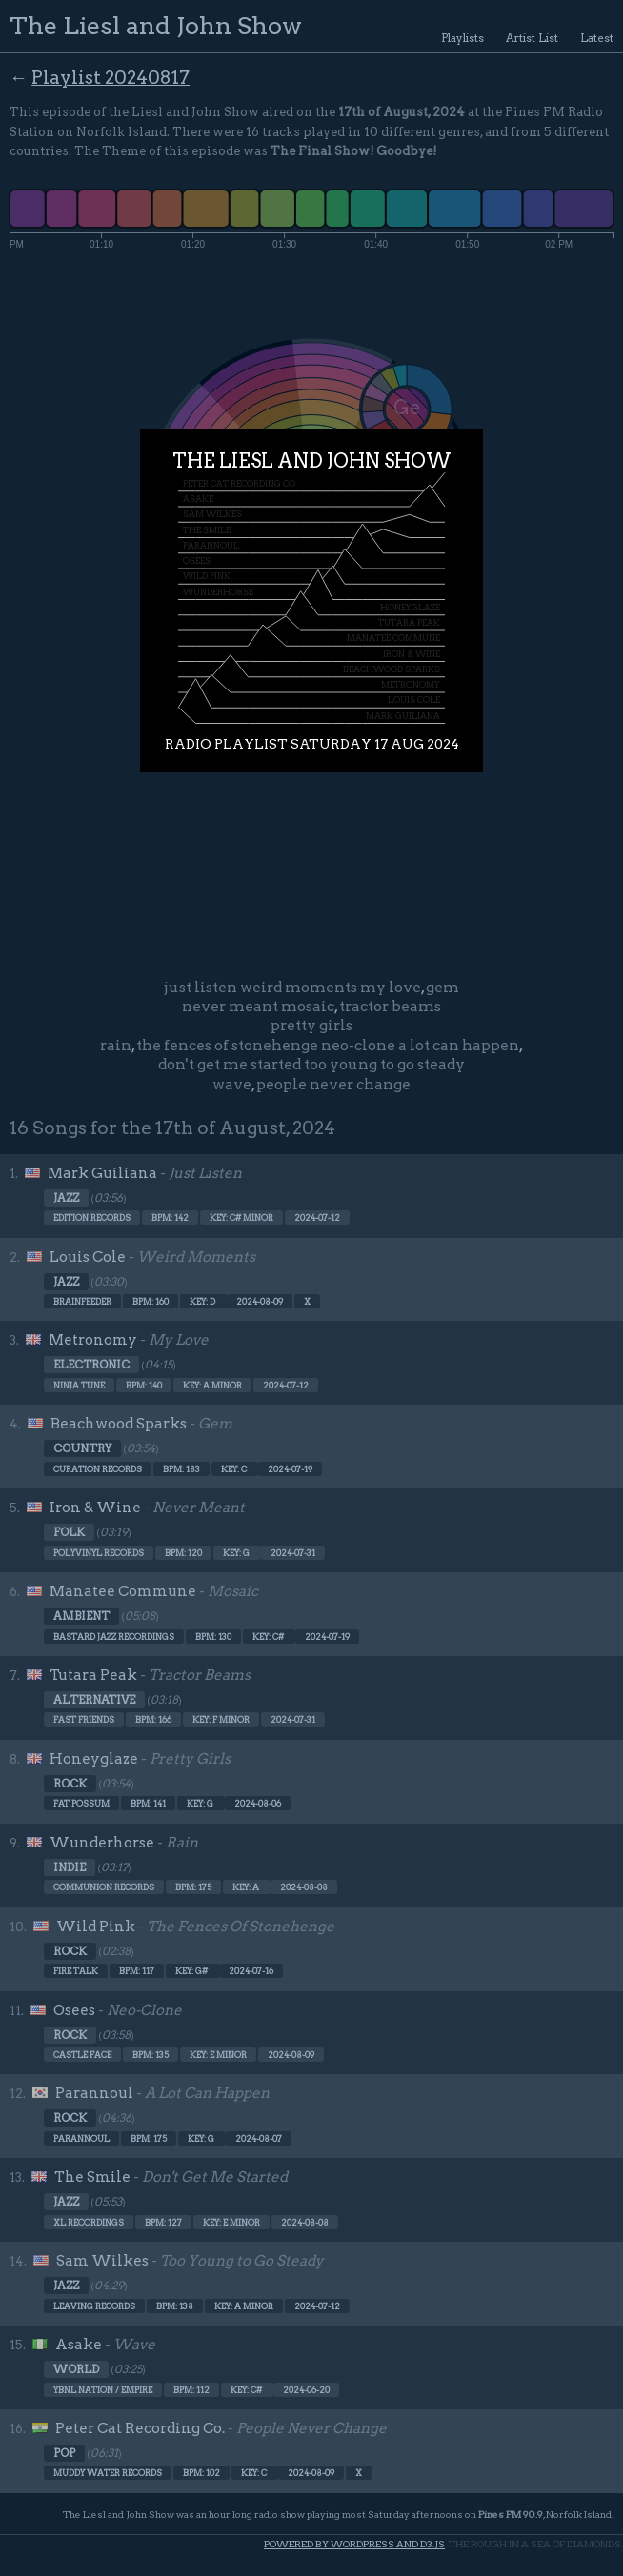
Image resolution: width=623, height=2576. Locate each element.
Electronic (91, 1364)
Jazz (66, 1198)
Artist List (532, 38)
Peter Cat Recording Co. (140, 2428)
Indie (69, 1867)
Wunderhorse (102, 1842)
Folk (69, 1532)
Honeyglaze (94, 1758)
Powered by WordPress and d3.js (354, 2544)
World (76, 2369)
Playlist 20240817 (110, 78)
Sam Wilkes (102, 2260)
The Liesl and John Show (156, 25)
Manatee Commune (123, 1591)
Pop (64, 2453)
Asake (78, 2344)
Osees (74, 2010)
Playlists (462, 38)
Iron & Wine (95, 1507)
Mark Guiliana (102, 1173)
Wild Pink (95, 1926)
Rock (70, 1783)
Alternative (94, 1700)
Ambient (81, 1616)
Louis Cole (88, 1257)
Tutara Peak (93, 1675)
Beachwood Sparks (118, 1423)
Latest (596, 38)
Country (82, 1448)
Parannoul (94, 2093)
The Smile (92, 2177)
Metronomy (93, 1339)
